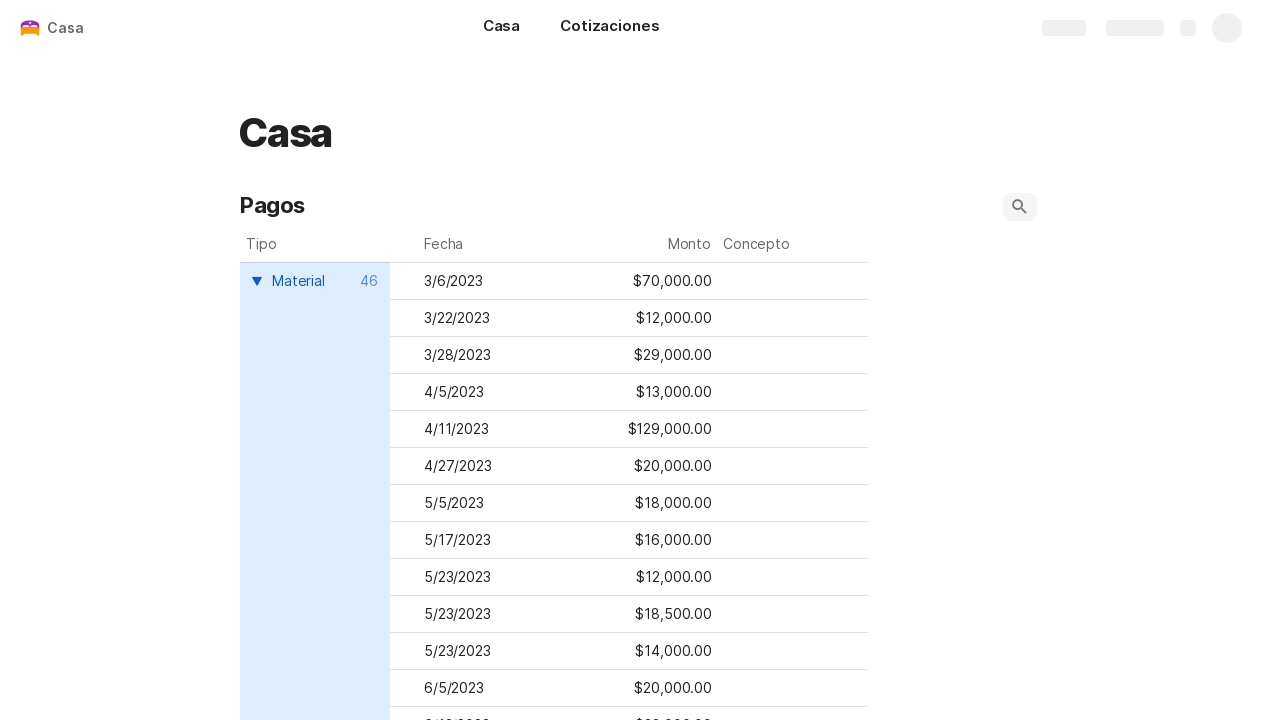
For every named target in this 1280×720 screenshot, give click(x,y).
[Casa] (501, 28)
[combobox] (313, 281)
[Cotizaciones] (609, 28)
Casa (65, 27)
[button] (1020, 207)
